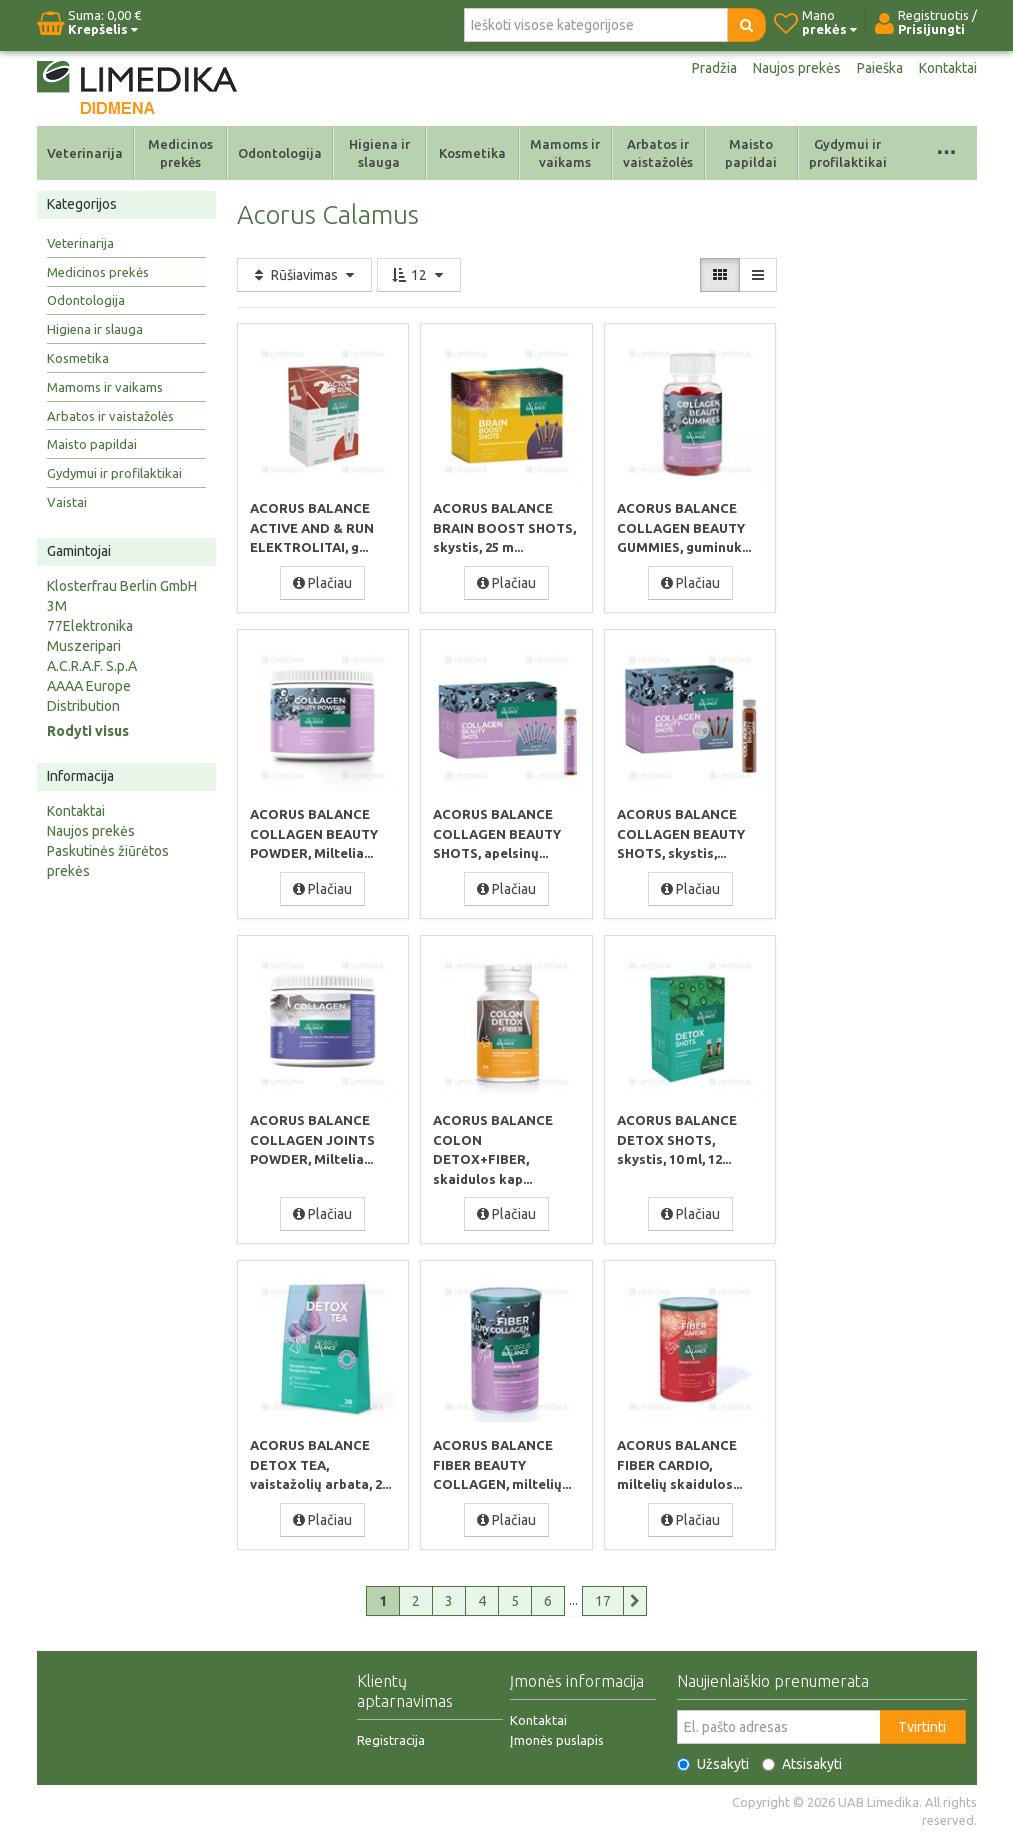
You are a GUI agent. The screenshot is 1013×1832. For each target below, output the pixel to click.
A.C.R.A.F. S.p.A (92, 666)
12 (419, 275)
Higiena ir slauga (379, 153)
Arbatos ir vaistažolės (658, 153)
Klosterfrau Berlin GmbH (122, 586)
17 (603, 1596)
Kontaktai (948, 68)
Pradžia (714, 68)
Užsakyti (713, 1759)
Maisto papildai (751, 153)
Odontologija (280, 153)
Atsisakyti (802, 1759)
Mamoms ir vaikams (565, 153)
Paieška (880, 68)
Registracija (391, 1735)
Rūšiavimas (304, 275)
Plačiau (322, 582)
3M (57, 606)
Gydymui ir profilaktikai (848, 153)
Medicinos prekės (180, 153)
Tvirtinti (922, 1722)
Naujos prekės (797, 68)
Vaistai (67, 502)
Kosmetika (472, 153)
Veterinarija (85, 153)
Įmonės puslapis (557, 1735)
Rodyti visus (88, 731)
